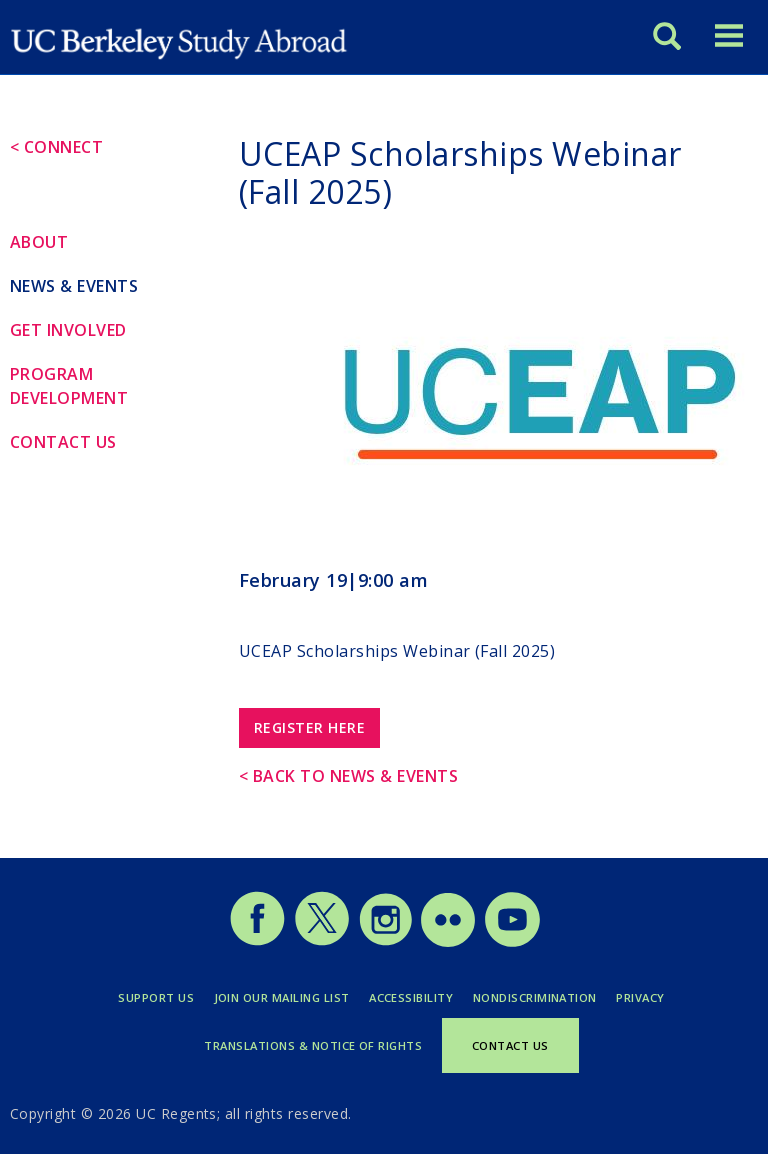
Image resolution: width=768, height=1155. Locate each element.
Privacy (640, 997)
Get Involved (68, 330)
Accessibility (411, 997)
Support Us (156, 997)
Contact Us (63, 442)
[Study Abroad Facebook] (257, 942)
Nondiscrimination (535, 997)
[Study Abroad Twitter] (322, 942)
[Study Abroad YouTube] (511, 942)
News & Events (74, 286)
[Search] (667, 34)
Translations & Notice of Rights (313, 1045)
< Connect (56, 147)
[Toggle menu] (729, 34)
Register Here (309, 727)
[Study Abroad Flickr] (448, 942)
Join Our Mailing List (282, 997)
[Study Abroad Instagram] (386, 942)
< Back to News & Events (348, 776)
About (39, 242)
